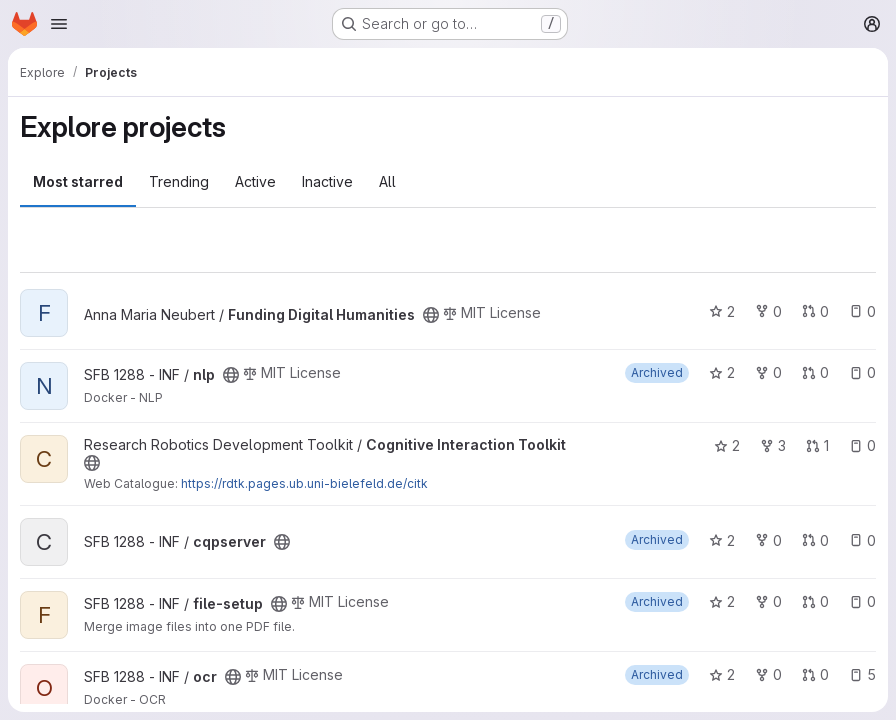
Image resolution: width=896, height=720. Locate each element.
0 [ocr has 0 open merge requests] (815, 674)
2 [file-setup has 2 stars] (722, 601)
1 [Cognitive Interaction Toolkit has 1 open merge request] (817, 445)
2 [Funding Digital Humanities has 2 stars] (722, 311)
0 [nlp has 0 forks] (768, 372)
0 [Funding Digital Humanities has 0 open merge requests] (815, 311)
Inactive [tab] (327, 181)
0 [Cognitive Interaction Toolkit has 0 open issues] (862, 445)
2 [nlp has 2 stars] (722, 372)
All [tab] (387, 181)
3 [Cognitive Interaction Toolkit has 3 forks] (773, 445)
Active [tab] (255, 181)
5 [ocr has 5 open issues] (862, 674)
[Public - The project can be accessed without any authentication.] (431, 315)
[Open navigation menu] (59, 24)
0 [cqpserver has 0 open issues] (862, 540)
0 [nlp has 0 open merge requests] (815, 372)
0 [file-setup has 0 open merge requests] (815, 601)
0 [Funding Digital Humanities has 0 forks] (768, 311)
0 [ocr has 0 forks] (768, 674)
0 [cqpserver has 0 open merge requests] (815, 540)
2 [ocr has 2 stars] (722, 674)
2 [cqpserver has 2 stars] (722, 540)
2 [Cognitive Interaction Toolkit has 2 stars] (727, 445)
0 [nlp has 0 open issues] (862, 372)
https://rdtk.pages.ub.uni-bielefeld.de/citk (304, 483)
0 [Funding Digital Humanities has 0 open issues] (862, 311)
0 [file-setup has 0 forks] (768, 601)
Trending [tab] (179, 181)
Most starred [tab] (78, 181)
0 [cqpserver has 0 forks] (768, 540)
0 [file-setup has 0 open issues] (862, 601)
